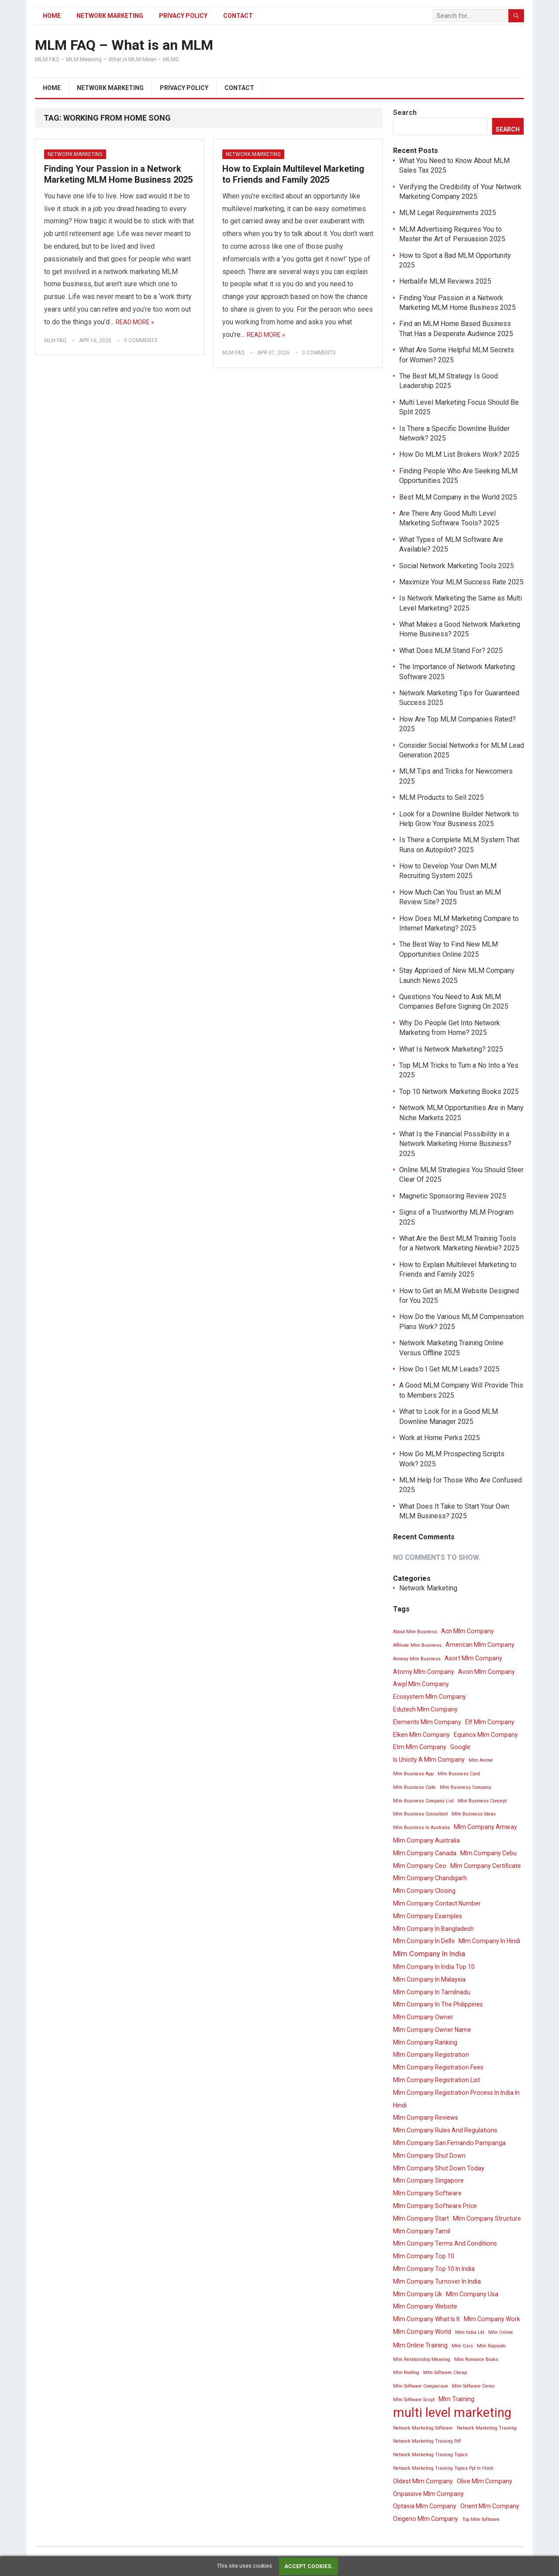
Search (405, 112)
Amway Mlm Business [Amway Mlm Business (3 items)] (417, 1659)
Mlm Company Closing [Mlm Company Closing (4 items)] (424, 1890)
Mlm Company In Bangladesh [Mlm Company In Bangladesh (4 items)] (433, 1928)
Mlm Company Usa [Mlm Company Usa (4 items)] (472, 2294)
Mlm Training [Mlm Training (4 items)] (456, 2398)
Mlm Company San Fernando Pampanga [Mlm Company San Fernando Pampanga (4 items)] (449, 2142)
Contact (238, 15)
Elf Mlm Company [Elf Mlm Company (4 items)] (489, 1721)
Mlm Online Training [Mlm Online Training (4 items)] (420, 2345)
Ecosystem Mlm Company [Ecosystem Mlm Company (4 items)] (429, 1696)
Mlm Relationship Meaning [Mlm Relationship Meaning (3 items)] (421, 2359)
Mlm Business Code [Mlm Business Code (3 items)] (414, 1787)
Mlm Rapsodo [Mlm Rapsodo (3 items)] (491, 2346)
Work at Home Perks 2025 (439, 1438)
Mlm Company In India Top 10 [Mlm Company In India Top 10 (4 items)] (434, 1966)
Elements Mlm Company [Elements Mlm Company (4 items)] (427, 1721)
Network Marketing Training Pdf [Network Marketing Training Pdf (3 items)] (427, 2441)
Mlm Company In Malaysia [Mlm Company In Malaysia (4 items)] (429, 1979)
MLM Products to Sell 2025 (441, 797)
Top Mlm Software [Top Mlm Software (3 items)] (481, 2519)
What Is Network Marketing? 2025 (451, 1049)
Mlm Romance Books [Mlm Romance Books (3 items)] (476, 2359)
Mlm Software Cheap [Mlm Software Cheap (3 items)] (445, 2372)
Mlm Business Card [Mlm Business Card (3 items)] (459, 1774)
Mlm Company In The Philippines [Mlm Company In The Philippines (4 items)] (438, 2004)
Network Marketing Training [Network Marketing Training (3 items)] (487, 2428)
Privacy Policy (183, 15)
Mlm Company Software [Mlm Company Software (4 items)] (427, 2193)
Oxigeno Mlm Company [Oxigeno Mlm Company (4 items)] (425, 2518)
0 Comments (140, 340)
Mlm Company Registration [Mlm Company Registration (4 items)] (431, 2054)
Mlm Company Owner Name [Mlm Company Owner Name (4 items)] (432, 2029)
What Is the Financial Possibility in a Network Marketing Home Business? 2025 (455, 1144)
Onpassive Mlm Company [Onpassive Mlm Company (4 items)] (428, 2493)
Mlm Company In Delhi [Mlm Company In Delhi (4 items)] (424, 1940)
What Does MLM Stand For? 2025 (451, 650)
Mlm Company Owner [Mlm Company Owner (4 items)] (423, 2017)
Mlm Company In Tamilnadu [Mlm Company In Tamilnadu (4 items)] (431, 1992)
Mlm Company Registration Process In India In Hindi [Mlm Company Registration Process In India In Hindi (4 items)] (456, 2099)
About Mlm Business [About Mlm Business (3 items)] (415, 1632)
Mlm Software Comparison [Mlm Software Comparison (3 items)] (420, 2386)
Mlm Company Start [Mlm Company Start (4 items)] (421, 2218)
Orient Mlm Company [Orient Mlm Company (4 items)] (489, 2506)
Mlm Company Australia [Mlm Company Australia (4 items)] (426, 1840)
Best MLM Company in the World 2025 (458, 497)
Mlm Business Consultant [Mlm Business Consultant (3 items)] (420, 1814)
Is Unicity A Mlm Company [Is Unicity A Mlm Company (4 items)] (429, 1759)
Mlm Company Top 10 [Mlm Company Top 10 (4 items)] (423, 2256)
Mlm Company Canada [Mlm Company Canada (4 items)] (424, 1853)
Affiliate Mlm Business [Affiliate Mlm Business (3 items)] (417, 1645)
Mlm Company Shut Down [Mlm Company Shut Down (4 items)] (429, 2155)
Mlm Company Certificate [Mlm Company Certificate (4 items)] (485, 1865)
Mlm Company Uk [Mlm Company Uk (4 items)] (417, 2294)
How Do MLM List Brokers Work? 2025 (459, 454)
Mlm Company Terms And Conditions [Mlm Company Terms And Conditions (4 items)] (445, 2243)
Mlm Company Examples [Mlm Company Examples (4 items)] (427, 1916)
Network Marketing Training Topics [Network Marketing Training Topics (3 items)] (430, 2455)
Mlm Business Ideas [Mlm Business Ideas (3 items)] (474, 1814)
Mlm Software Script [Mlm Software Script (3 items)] (414, 2399)
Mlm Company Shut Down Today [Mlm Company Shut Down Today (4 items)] (438, 2168)
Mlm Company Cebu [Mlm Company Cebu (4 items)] (488, 1853)
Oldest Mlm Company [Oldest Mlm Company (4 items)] (423, 2481)
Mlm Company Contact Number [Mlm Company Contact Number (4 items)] (437, 1903)
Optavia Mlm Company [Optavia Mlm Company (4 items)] (424, 2506)
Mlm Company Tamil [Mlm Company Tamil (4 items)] (421, 2231)
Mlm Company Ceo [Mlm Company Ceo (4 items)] (419, 1865)
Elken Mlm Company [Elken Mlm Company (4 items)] (421, 1734)
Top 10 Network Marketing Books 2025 (459, 1091)
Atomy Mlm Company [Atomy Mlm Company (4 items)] (423, 1671)
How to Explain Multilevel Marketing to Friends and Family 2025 (293, 174)
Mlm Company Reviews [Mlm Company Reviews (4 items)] (425, 2117)
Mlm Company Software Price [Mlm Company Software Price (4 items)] (435, 2205)
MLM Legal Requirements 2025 (447, 212)
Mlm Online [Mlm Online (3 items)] (500, 2332)
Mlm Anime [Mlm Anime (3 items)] (481, 1760)
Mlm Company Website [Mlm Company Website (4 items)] (425, 2306)
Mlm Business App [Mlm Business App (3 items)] (413, 1774)
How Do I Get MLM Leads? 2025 (449, 1369)
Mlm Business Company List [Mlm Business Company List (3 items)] (423, 1801)
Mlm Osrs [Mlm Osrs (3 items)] (462, 2346)
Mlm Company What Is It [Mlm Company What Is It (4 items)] (426, 2319)
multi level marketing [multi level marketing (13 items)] (452, 2412)
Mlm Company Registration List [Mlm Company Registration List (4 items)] (436, 2079)
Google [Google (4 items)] (460, 1746)
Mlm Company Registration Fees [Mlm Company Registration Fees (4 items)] (438, 2067)
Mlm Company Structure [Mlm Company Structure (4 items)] (487, 2218)
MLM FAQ (55, 340)
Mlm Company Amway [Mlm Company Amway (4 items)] (485, 1826)
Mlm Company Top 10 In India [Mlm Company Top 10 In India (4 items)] (434, 2268)
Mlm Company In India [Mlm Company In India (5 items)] (429, 1953)
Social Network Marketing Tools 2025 (456, 566)
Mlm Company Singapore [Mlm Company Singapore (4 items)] (428, 2180)
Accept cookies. (308, 2566)
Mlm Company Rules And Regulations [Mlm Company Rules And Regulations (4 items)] (445, 2130)
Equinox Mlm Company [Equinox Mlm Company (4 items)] (486, 1734)
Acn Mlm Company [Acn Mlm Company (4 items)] (467, 1631)
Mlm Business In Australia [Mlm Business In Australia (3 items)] (421, 1827)
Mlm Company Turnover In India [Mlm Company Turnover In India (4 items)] (437, 2281)
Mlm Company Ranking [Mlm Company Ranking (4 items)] (425, 2042)
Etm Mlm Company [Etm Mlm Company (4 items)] (419, 1746)
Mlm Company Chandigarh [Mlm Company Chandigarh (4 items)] (430, 1878)
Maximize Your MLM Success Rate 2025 (461, 582)
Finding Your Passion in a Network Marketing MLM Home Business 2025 (118, 174)
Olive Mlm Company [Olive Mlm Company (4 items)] (484, 2481)
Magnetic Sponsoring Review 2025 (452, 1196)
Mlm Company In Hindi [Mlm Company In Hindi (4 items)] (489, 1940)
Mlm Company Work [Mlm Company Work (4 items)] (492, 2319)
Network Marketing (109, 15)
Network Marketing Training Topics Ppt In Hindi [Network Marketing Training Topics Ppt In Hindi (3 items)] (443, 2468)
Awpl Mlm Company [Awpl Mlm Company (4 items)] (421, 1683)
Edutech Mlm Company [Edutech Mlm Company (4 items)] (425, 1709)
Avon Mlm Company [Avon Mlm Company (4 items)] (486, 1671)
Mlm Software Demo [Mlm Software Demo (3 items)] (473, 2386)
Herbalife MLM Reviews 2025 (445, 281)
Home (52, 15)
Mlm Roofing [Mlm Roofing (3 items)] (406, 2372)
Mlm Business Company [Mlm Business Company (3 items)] (465, 1787)
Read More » (135, 322)
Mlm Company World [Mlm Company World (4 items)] (422, 2331)
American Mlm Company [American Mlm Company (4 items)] (479, 1644)
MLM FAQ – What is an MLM (124, 45)
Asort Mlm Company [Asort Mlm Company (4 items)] (473, 1658)
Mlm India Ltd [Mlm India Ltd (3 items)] (469, 2332)
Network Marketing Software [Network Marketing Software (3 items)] (423, 2428)
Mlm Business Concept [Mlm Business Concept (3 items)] (482, 1801)
